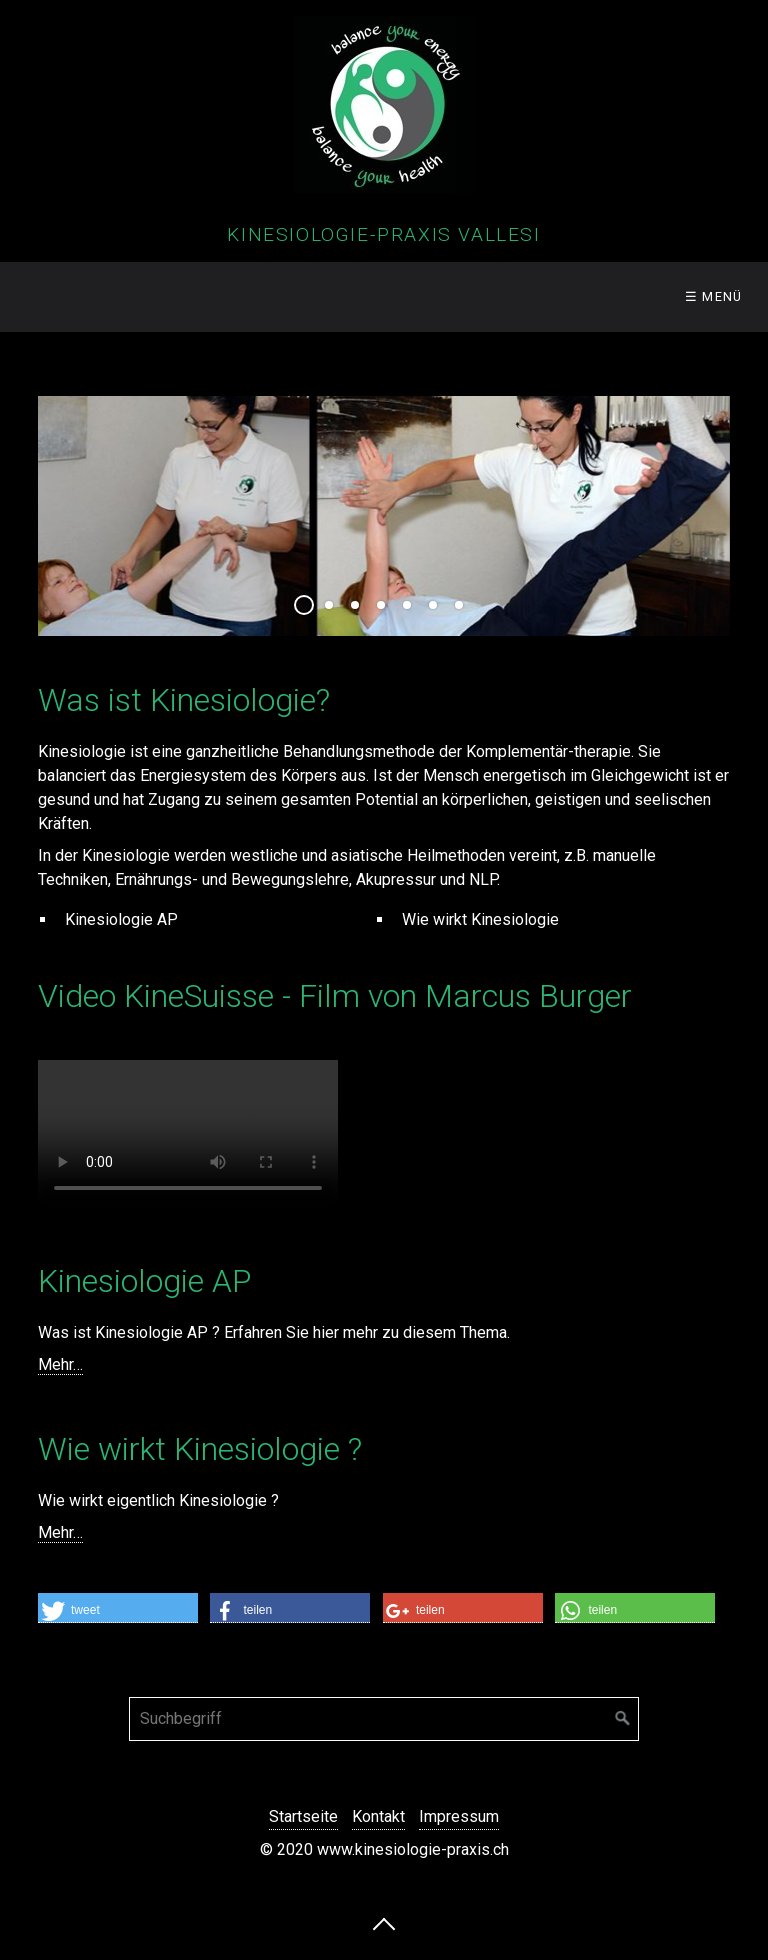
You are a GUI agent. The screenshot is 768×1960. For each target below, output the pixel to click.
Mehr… (60, 1364)
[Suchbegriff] (384, 1719)
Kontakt (378, 1816)
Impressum (459, 1816)
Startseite (303, 1816)
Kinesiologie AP (121, 919)
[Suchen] (623, 1719)
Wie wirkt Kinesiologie (480, 919)
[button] (118, 1608)
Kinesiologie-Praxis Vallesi (383, 234)
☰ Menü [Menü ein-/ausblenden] (714, 296)
